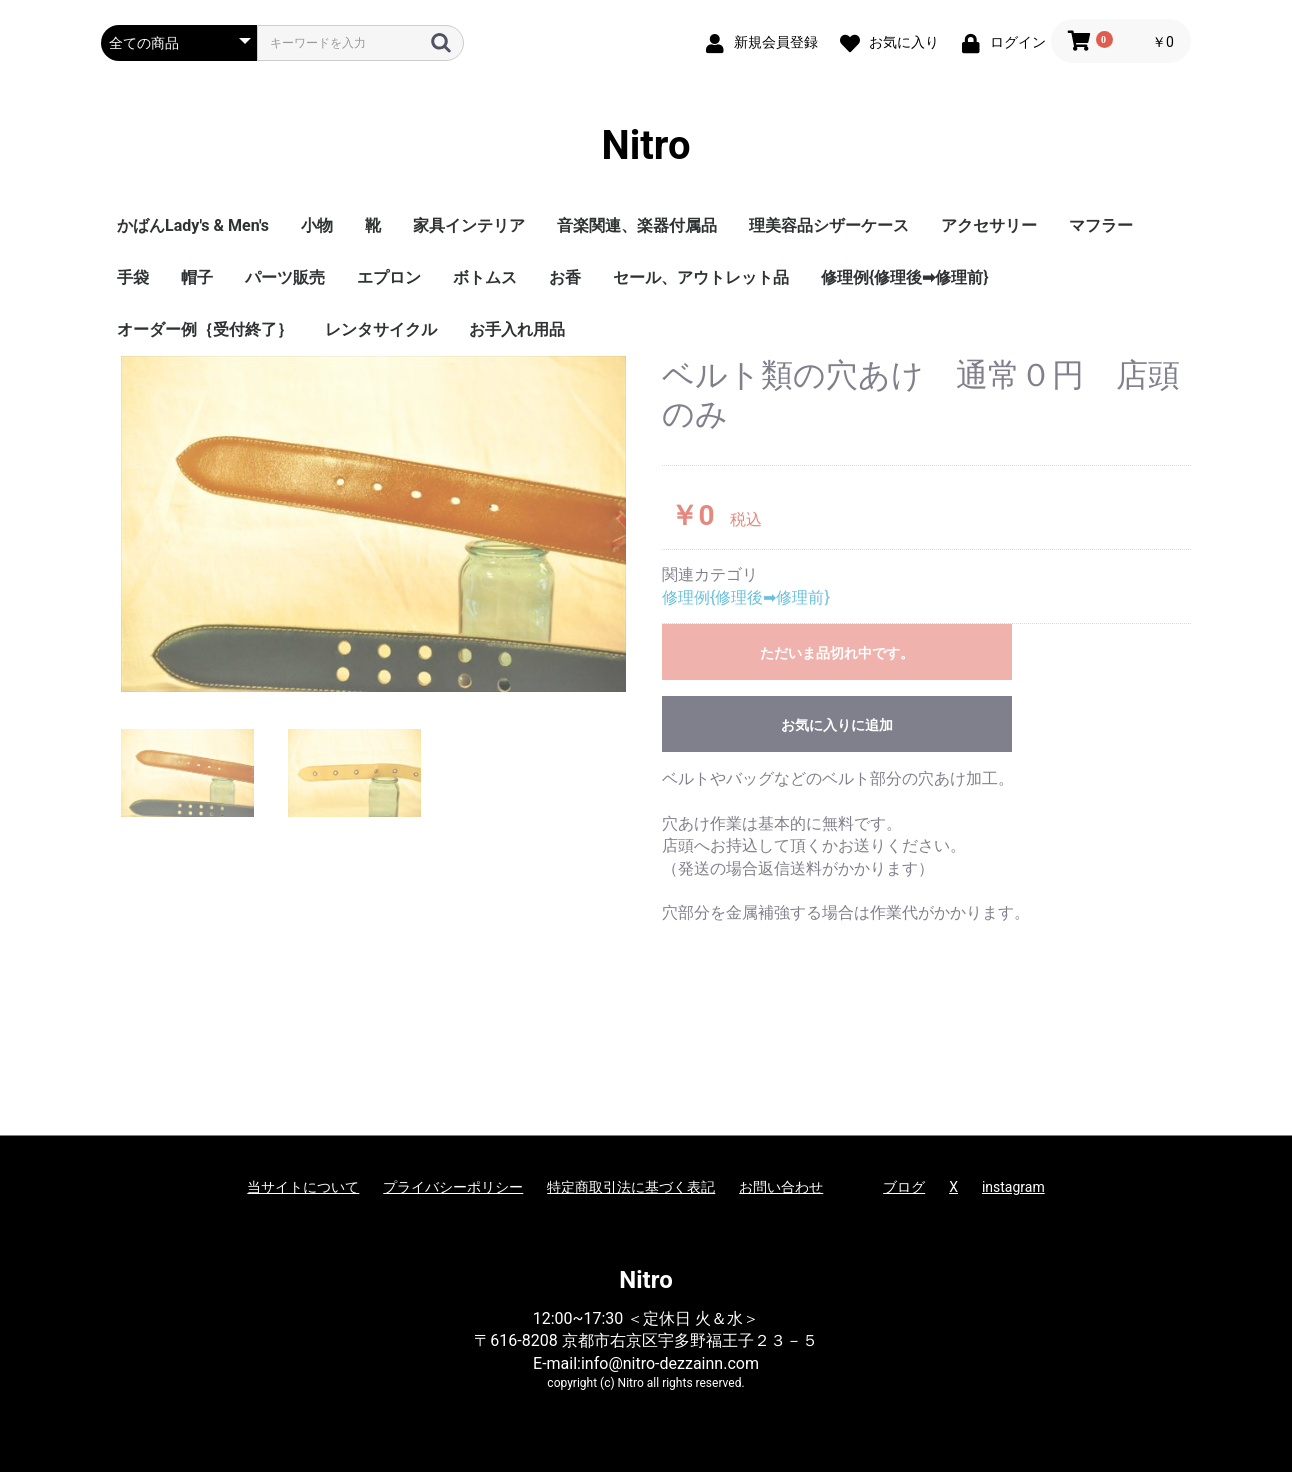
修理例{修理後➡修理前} (905, 277)
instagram (1013, 1187)
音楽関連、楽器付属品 (637, 225)
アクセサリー (989, 225)
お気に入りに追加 (837, 725)
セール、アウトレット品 (701, 277)
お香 (565, 277)
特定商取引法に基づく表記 (631, 1187)
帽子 (197, 277)
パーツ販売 (285, 277)
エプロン (389, 277)
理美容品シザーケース (829, 225)
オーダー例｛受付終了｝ (205, 329)
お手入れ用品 (517, 329)
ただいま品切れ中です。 (837, 653)
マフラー (1101, 225)
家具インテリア (469, 225)
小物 (317, 225)
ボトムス (485, 277)
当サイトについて (303, 1187)
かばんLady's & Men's (193, 225)
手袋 (133, 277)
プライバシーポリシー (453, 1187)
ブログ (904, 1187)
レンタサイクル (381, 329)
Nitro (646, 145)
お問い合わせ (781, 1187)
